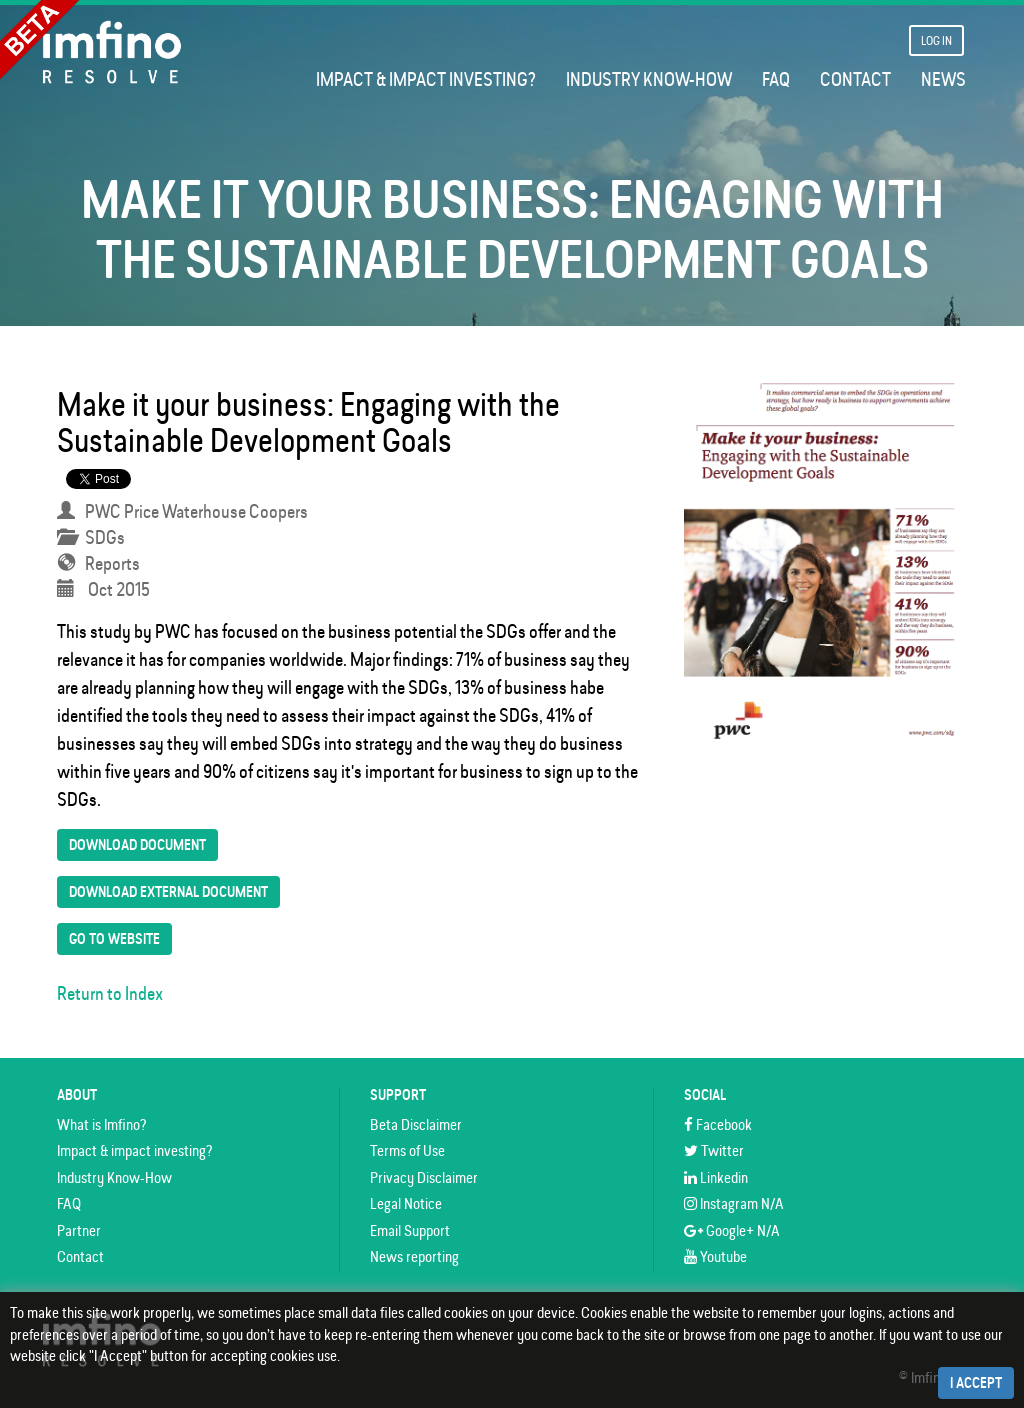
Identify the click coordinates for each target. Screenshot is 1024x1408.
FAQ (776, 79)
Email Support (410, 1230)
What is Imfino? (101, 1124)
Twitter (714, 1150)
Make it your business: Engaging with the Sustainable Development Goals (308, 422)
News (943, 79)
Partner (79, 1230)
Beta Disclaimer (416, 1124)
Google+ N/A (732, 1230)
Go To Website (114, 939)
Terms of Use (407, 1150)
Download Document (137, 845)
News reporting (414, 1256)
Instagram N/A (734, 1203)
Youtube (715, 1256)
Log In (936, 40)
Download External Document (168, 892)
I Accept (976, 1383)
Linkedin (716, 1177)
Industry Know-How (649, 79)
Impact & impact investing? (426, 79)
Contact (855, 79)
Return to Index (110, 993)
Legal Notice (406, 1203)
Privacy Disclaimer (424, 1177)
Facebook (718, 1124)
